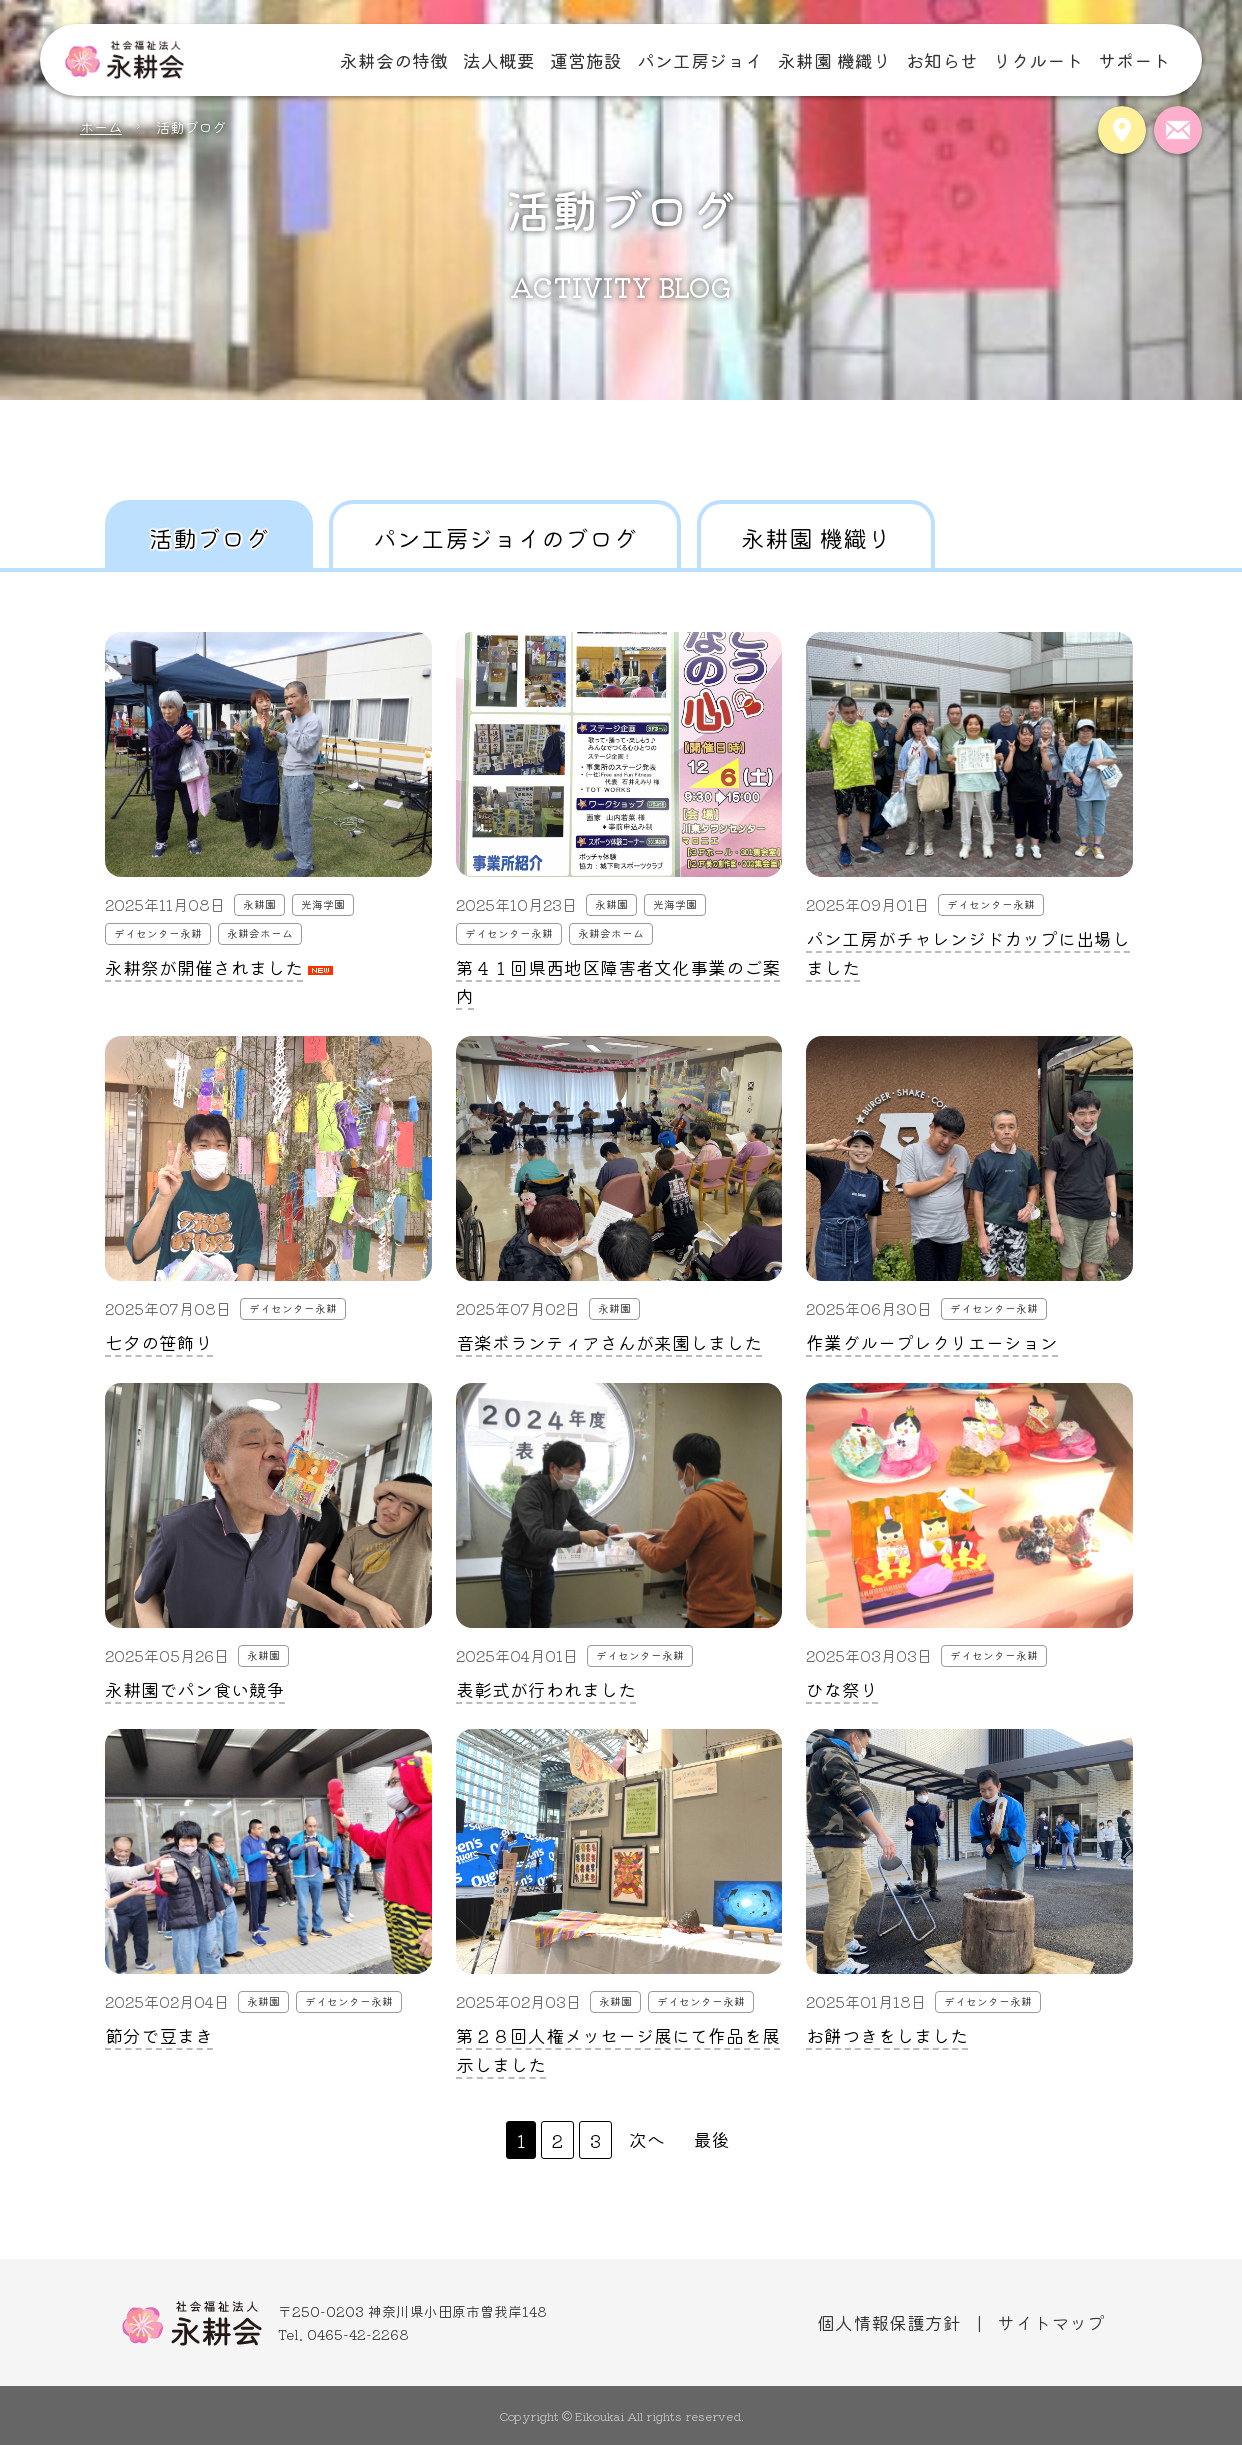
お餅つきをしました (887, 2035)
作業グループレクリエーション (932, 1342)
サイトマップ (1051, 2322)
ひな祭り (842, 1689)
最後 (712, 2139)
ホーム (101, 126)
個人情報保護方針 (889, 2322)
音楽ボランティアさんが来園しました (609, 1342)
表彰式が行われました (546, 1689)
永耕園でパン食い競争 (195, 1689)
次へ (647, 2139)
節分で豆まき (159, 2035)
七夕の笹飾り (159, 1342)
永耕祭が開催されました (204, 967)
